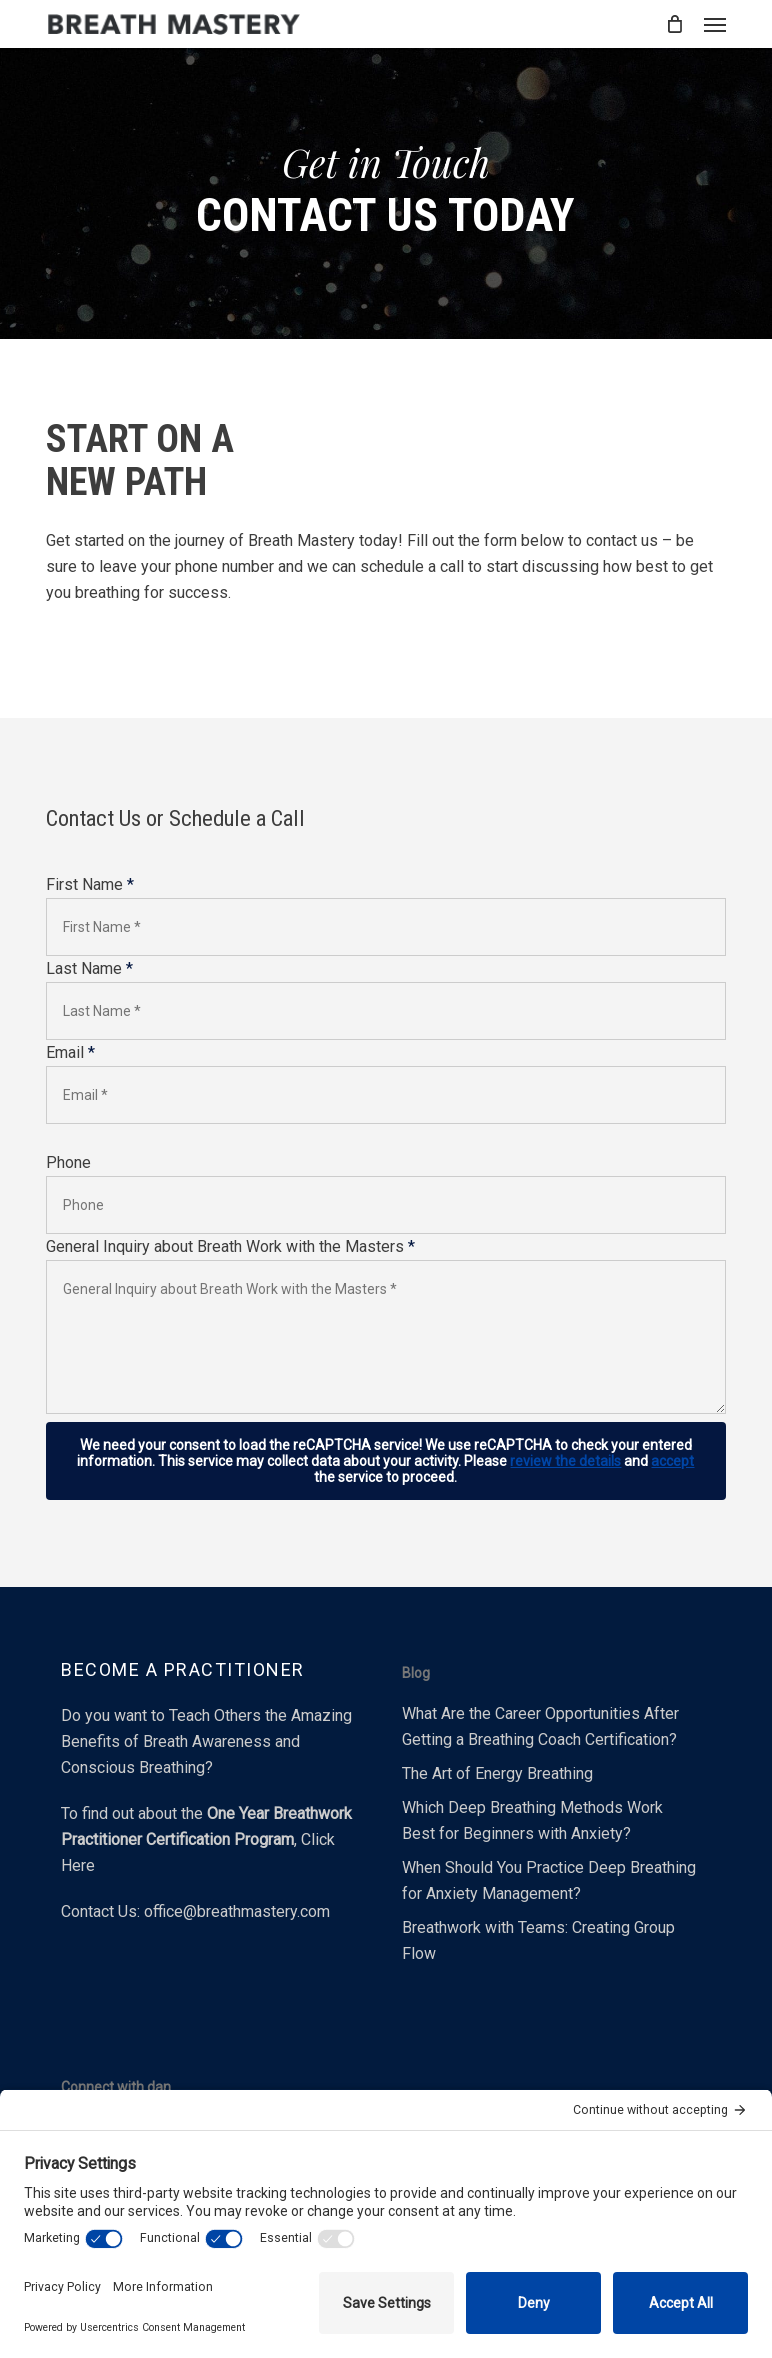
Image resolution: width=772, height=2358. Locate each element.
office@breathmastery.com (237, 1911)
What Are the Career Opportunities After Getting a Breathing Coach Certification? (540, 1726)
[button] (715, 24)
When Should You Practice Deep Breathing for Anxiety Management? (549, 1880)
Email (70, 1052)
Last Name (89, 968)
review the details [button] (565, 1461)
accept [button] (672, 1461)
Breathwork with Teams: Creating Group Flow (538, 1940)
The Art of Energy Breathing (497, 1773)
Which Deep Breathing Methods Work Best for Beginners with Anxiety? (532, 1820)
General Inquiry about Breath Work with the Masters (230, 1246)
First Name (90, 884)
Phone (68, 1162)
